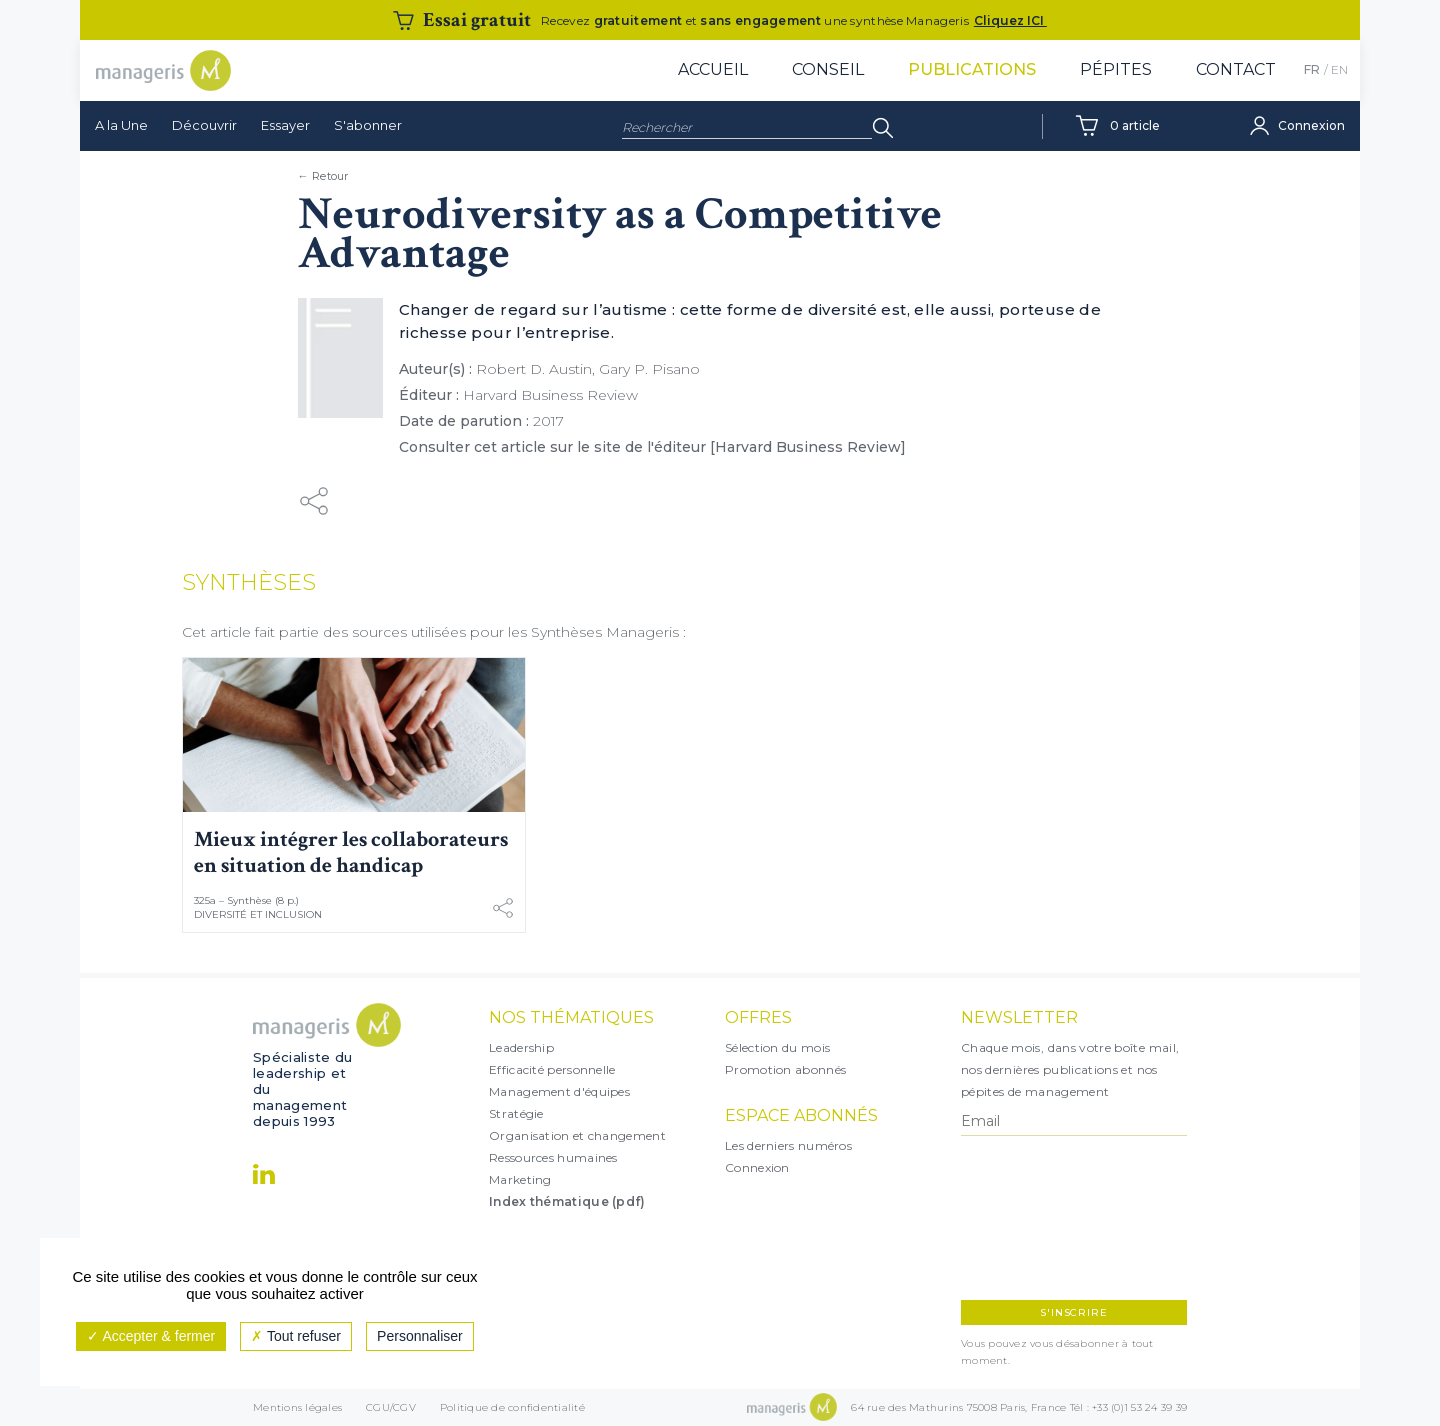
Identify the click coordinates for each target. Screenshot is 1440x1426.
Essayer (285, 125)
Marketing (520, 1179)
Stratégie (516, 1113)
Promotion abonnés (785, 1069)
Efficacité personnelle (552, 1069)
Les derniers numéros (788, 1145)
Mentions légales (297, 1407)
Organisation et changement (577, 1135)
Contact (1236, 69)
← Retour (323, 176)
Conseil (828, 69)
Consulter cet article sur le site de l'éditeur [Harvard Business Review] (652, 447)
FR (1312, 69)
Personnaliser (420, 1336)
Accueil (713, 69)
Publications (972, 69)
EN (1339, 69)
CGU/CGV (391, 1407)
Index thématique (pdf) (567, 1201)
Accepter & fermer (151, 1336)
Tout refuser (296, 1336)
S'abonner (368, 125)
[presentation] (1048, 1218)
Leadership (521, 1047)
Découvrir (204, 125)
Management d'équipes (559, 1091)
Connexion (757, 1167)
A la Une (121, 125)
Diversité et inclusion (258, 914)
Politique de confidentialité (512, 1407)
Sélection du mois (777, 1047)
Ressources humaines (553, 1157)
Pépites (1116, 69)
